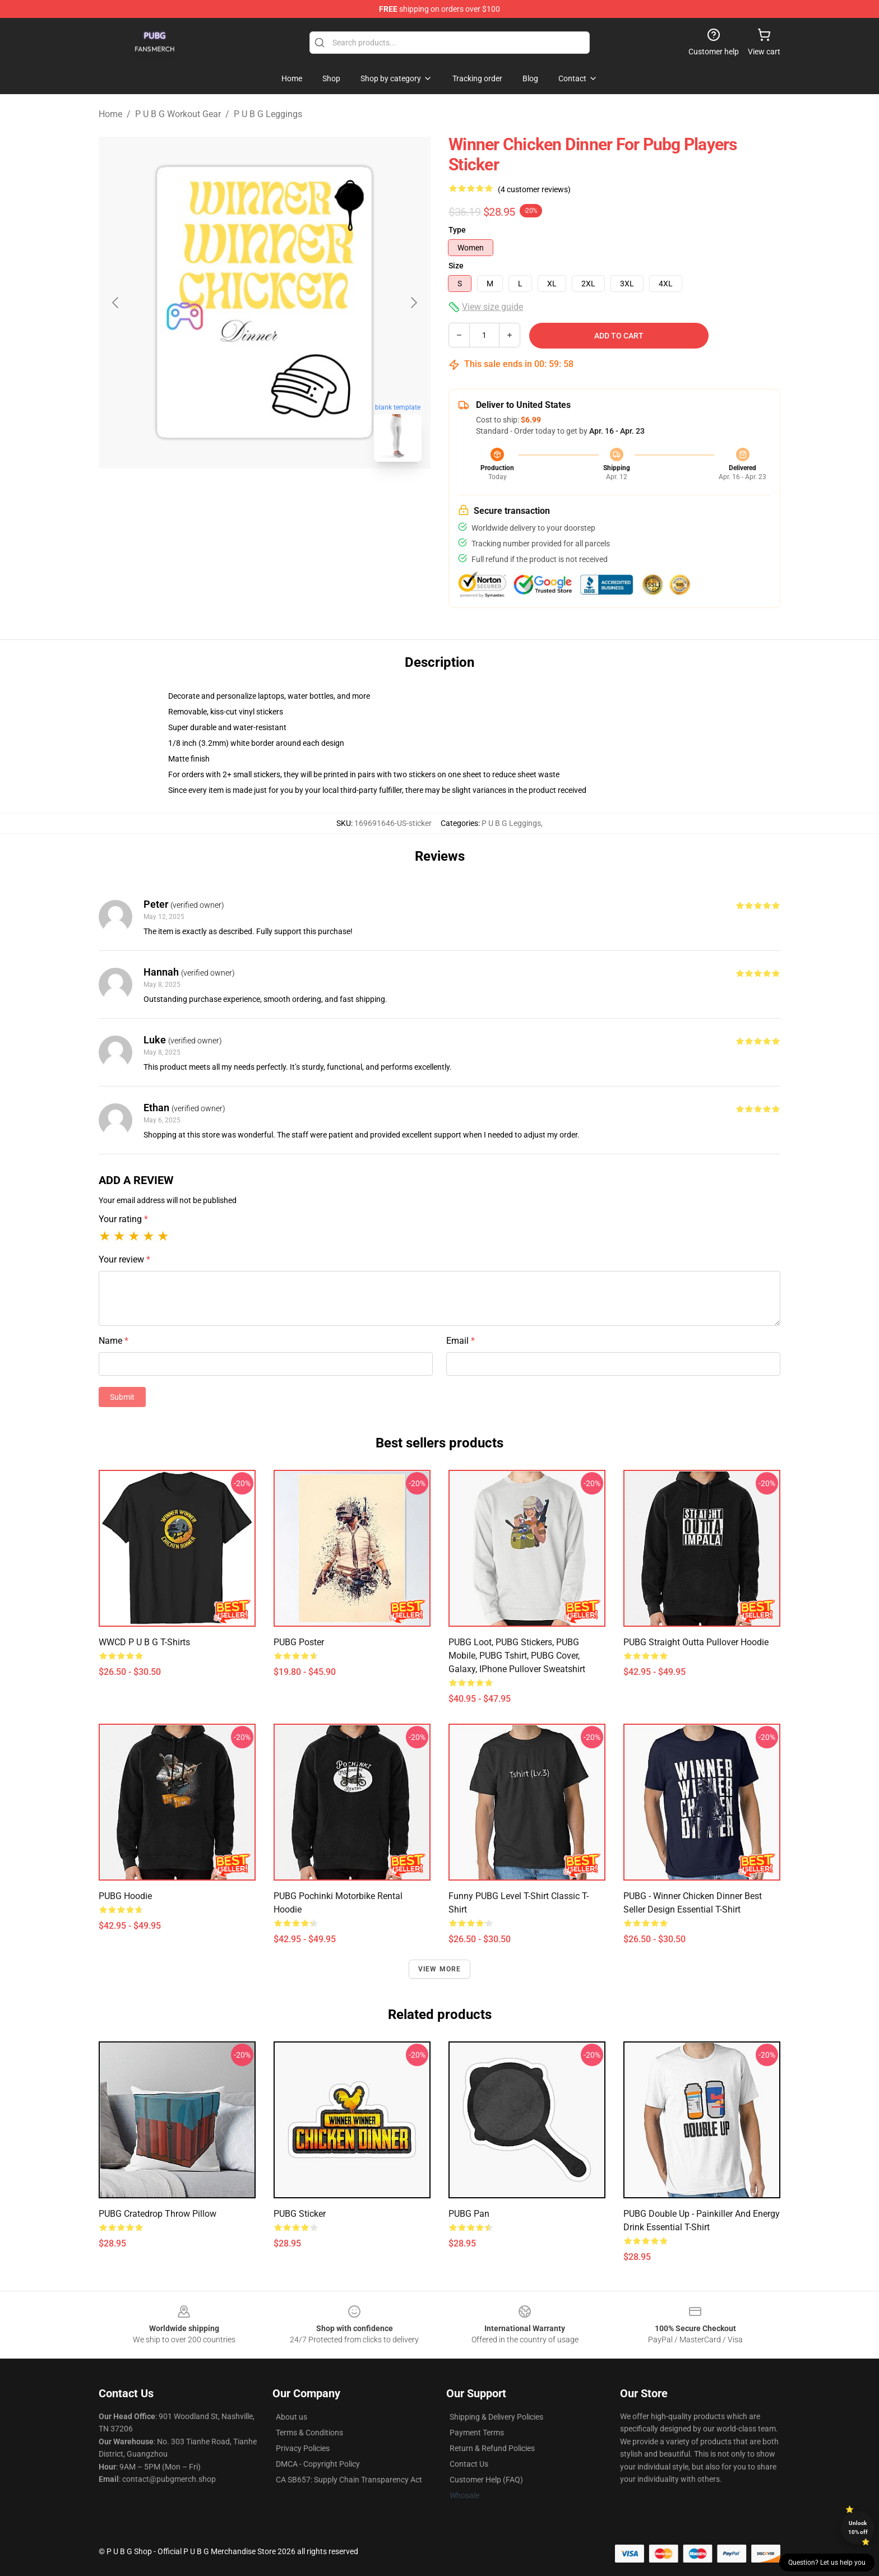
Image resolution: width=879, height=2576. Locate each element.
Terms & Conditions (309, 2432)
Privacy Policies (303, 2448)
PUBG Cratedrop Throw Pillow (157, 2213)
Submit (122, 1397)
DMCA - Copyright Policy (318, 2463)
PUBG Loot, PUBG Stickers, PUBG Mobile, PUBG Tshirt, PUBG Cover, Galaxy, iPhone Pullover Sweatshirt (516, 1655)
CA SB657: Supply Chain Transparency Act (349, 2479)
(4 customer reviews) (534, 189)
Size (456, 265)
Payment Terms (477, 2432)
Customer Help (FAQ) (486, 2479)
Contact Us (469, 2463)
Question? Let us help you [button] (827, 2562)
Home (110, 114)
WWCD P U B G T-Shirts (144, 1642)
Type (457, 229)
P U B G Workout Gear (178, 114)
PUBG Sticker (300, 2213)
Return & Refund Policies (492, 2448)
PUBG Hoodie (125, 1896)
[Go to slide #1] (235, 495)
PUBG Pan (468, 2213)
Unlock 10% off (858, 2527)
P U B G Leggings (268, 114)
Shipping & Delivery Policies (496, 2416)
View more (439, 1969)
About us (291, 2416)
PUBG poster (299, 1642)
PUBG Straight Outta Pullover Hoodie (696, 1642)
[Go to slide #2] (294, 495)
